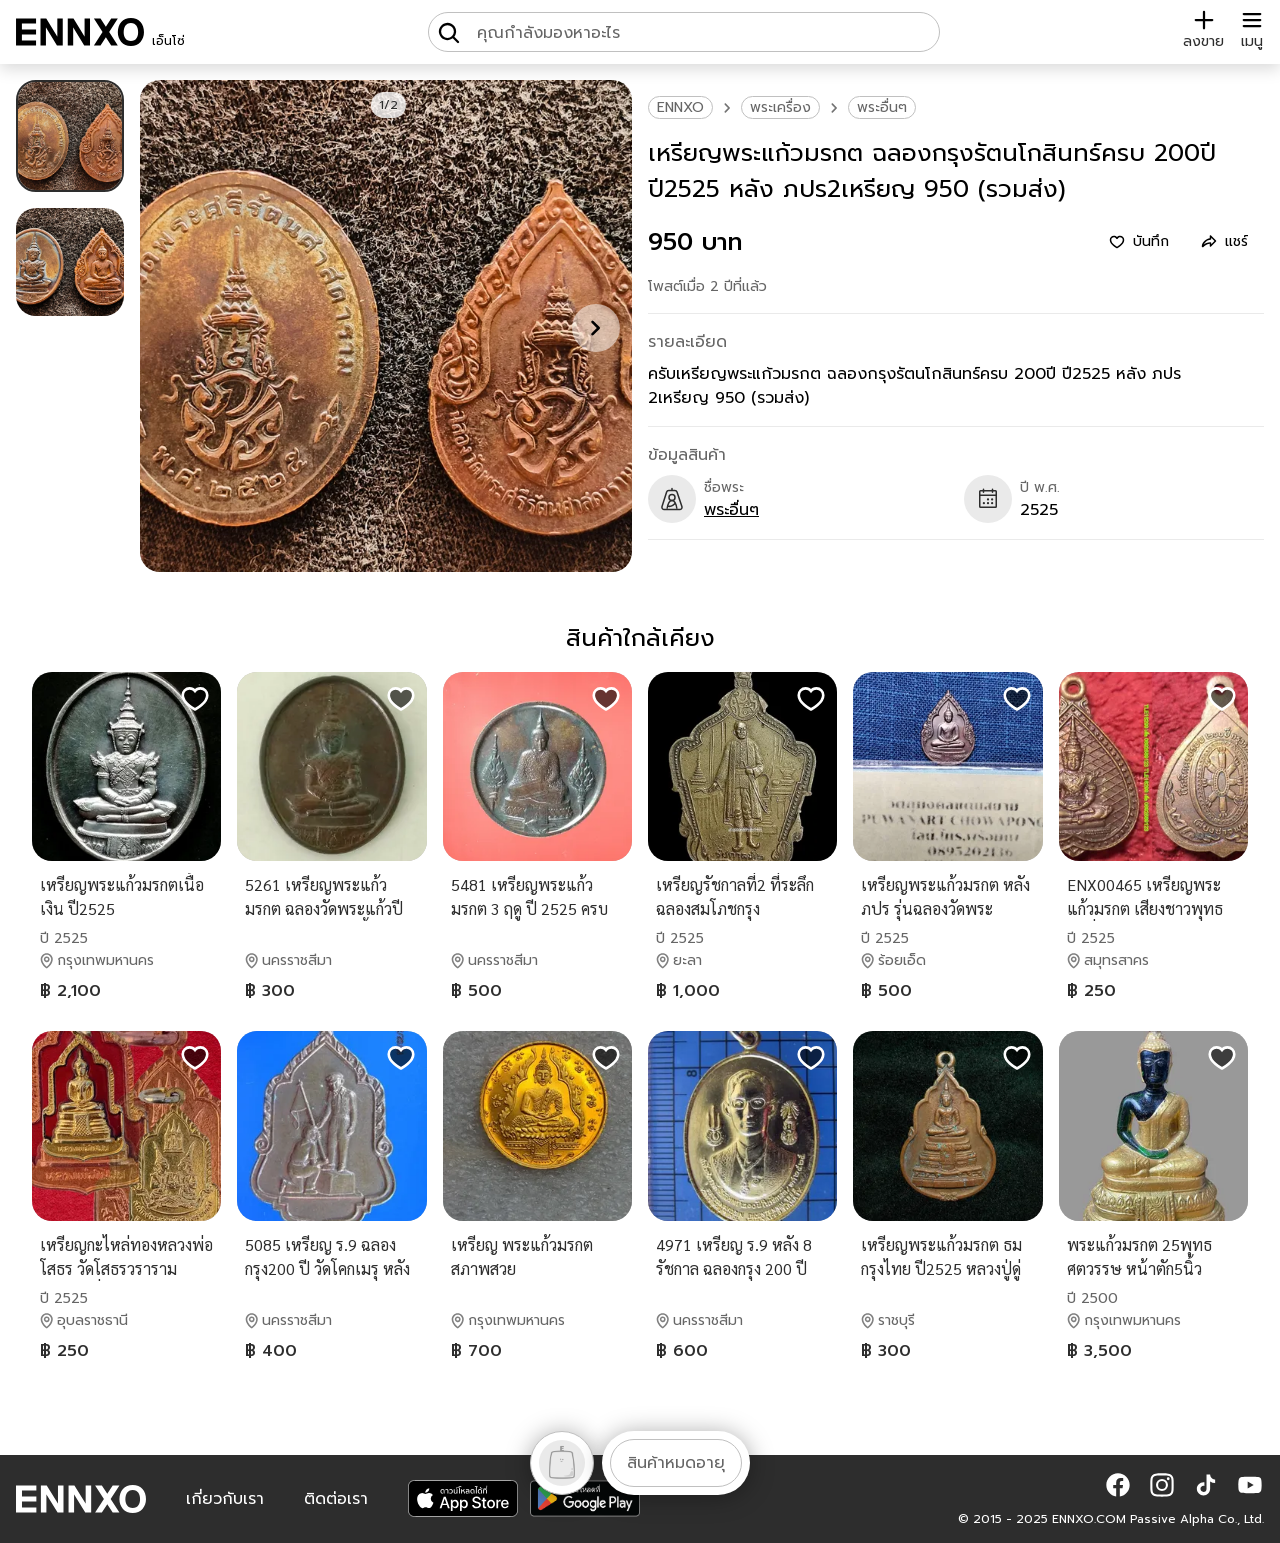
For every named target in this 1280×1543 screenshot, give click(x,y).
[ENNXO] (80, 32)
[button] (1118, 1485)
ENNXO (680, 107)
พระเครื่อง (780, 107)
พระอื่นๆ (882, 107)
